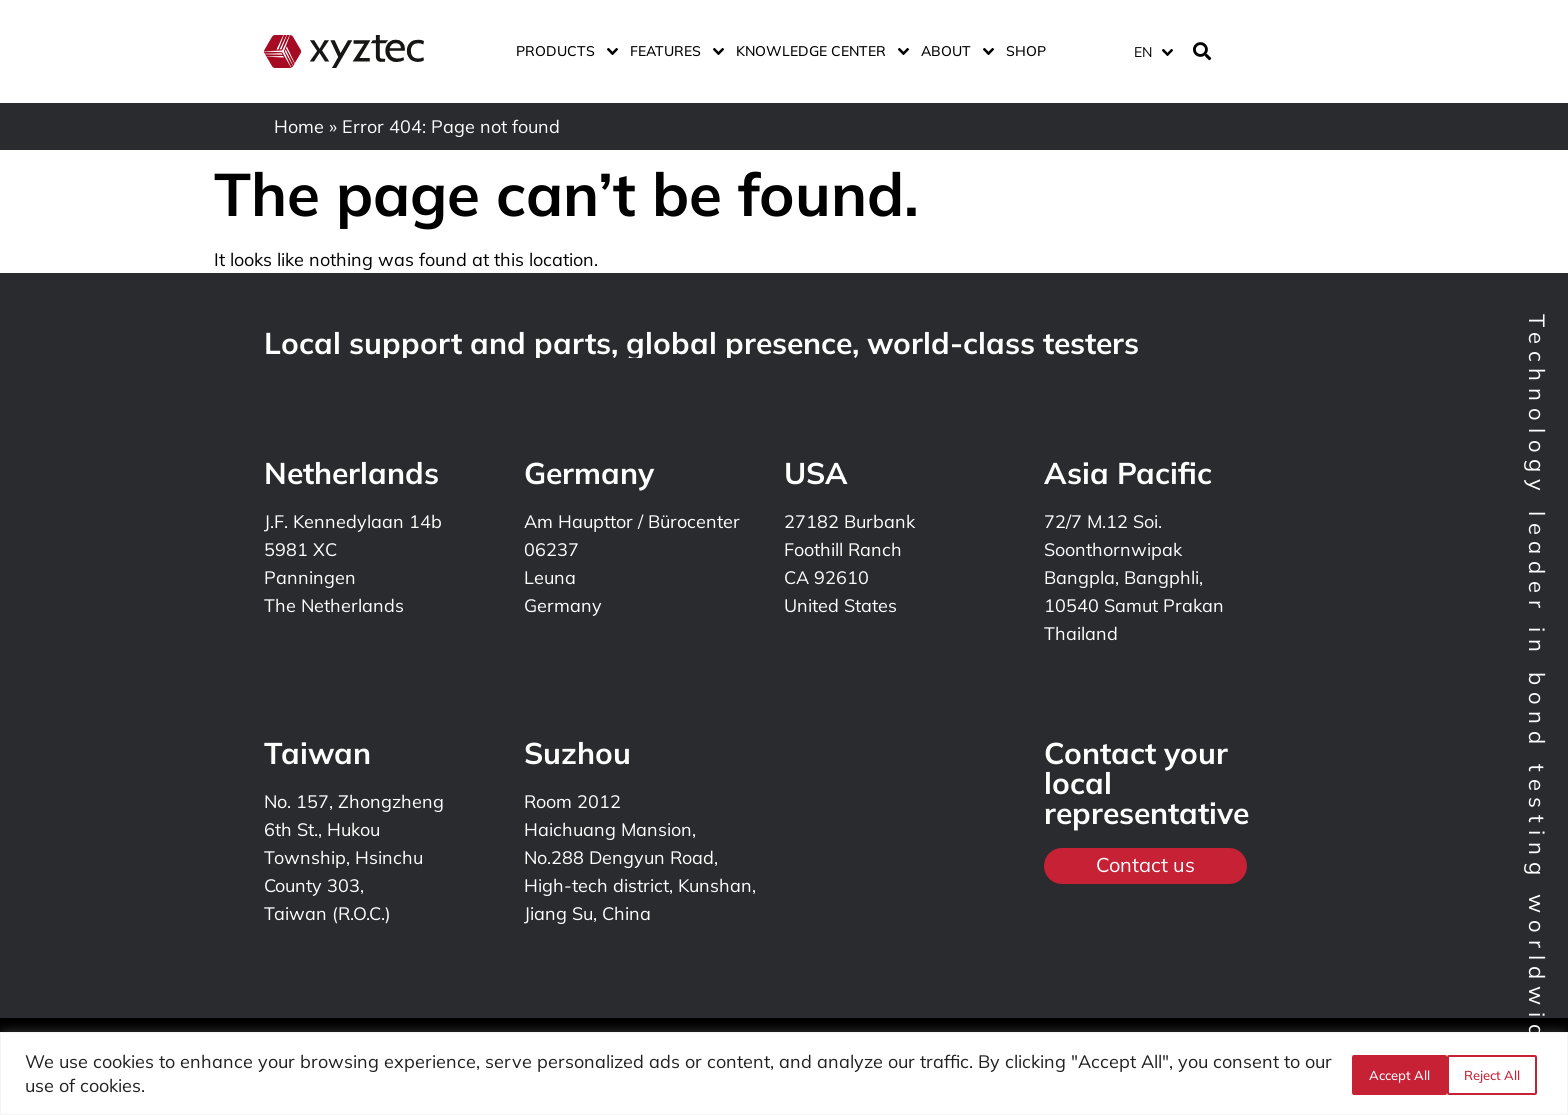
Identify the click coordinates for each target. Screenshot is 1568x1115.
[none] (1150, 51)
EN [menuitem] (1143, 52)
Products (563, 51)
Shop (1026, 51)
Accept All (1495, 1074)
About (953, 51)
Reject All (1395, 1074)
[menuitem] (1153, 51)
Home (299, 126)
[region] (784, 1073)
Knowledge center (818, 51)
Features (673, 51)
